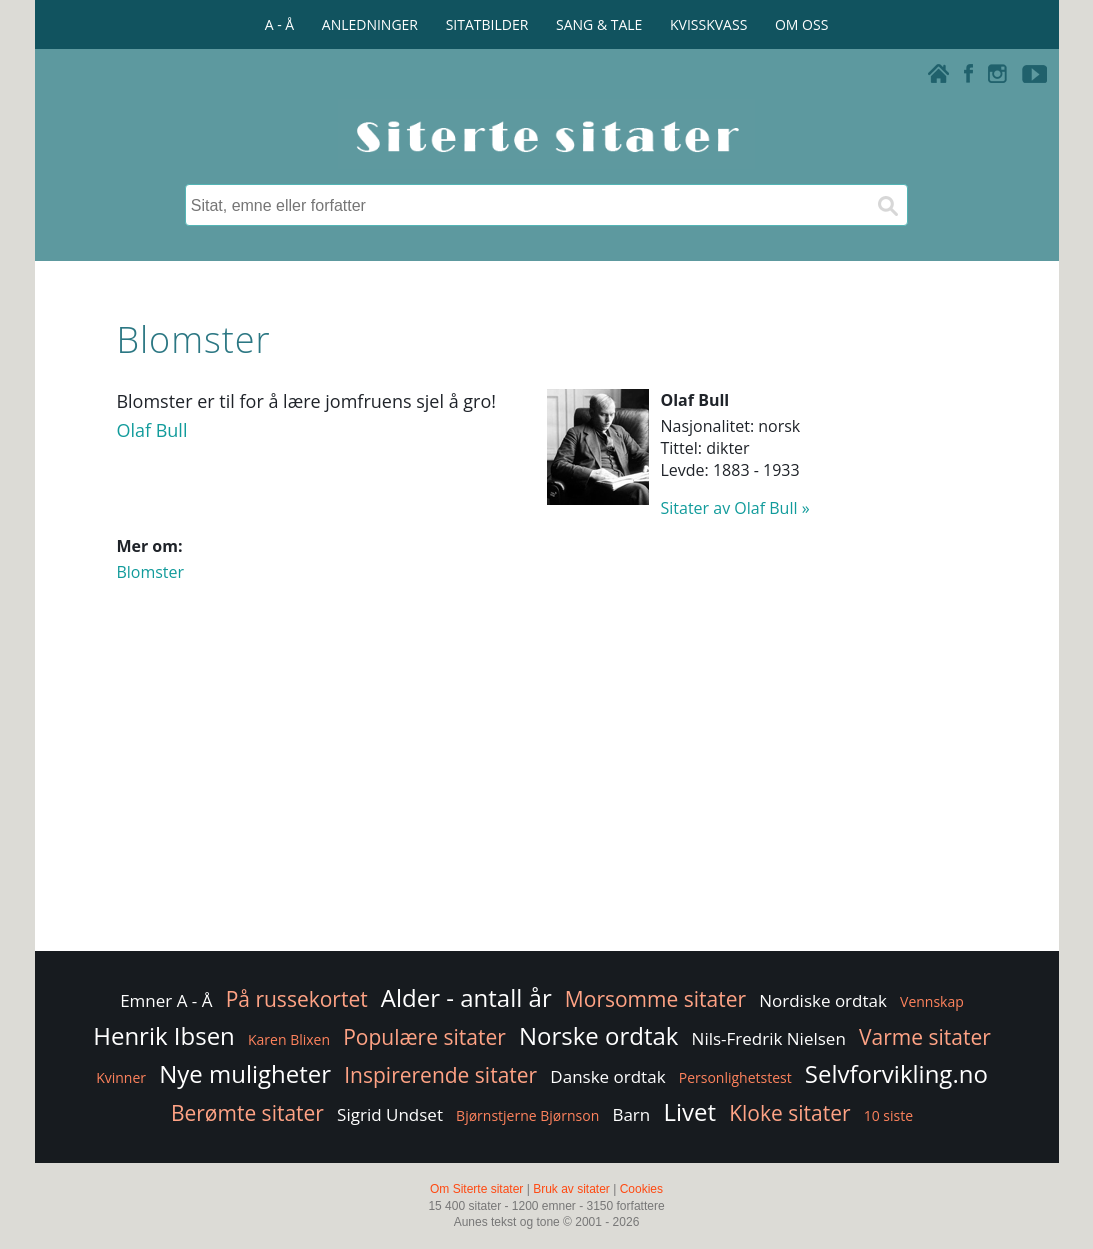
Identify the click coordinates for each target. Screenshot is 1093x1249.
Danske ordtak (607, 1076)
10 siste (888, 1115)
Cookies (641, 1189)
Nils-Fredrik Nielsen (769, 1038)
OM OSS (801, 24)
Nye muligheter (245, 1073)
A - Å (279, 24)
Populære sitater (424, 1037)
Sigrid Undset (390, 1114)
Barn (631, 1114)
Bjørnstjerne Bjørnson (527, 1115)
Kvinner (121, 1077)
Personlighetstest (735, 1077)
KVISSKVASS (708, 24)
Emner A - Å (166, 1000)
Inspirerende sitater (440, 1075)
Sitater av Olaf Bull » (735, 508)
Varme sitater (925, 1037)
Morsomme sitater (655, 999)
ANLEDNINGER (370, 24)
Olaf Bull (151, 430)
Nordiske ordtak (823, 1000)
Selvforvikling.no (896, 1073)
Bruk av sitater (571, 1189)
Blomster (150, 572)
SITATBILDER (487, 24)
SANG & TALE (599, 24)
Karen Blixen (289, 1039)
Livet (689, 1111)
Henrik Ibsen (164, 1035)
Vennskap (932, 1001)
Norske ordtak (599, 1035)
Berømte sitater (247, 1113)
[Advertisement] (546, 787)
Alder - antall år (466, 997)
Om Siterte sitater (476, 1189)
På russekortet (297, 999)
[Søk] (887, 205)
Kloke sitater (789, 1113)
